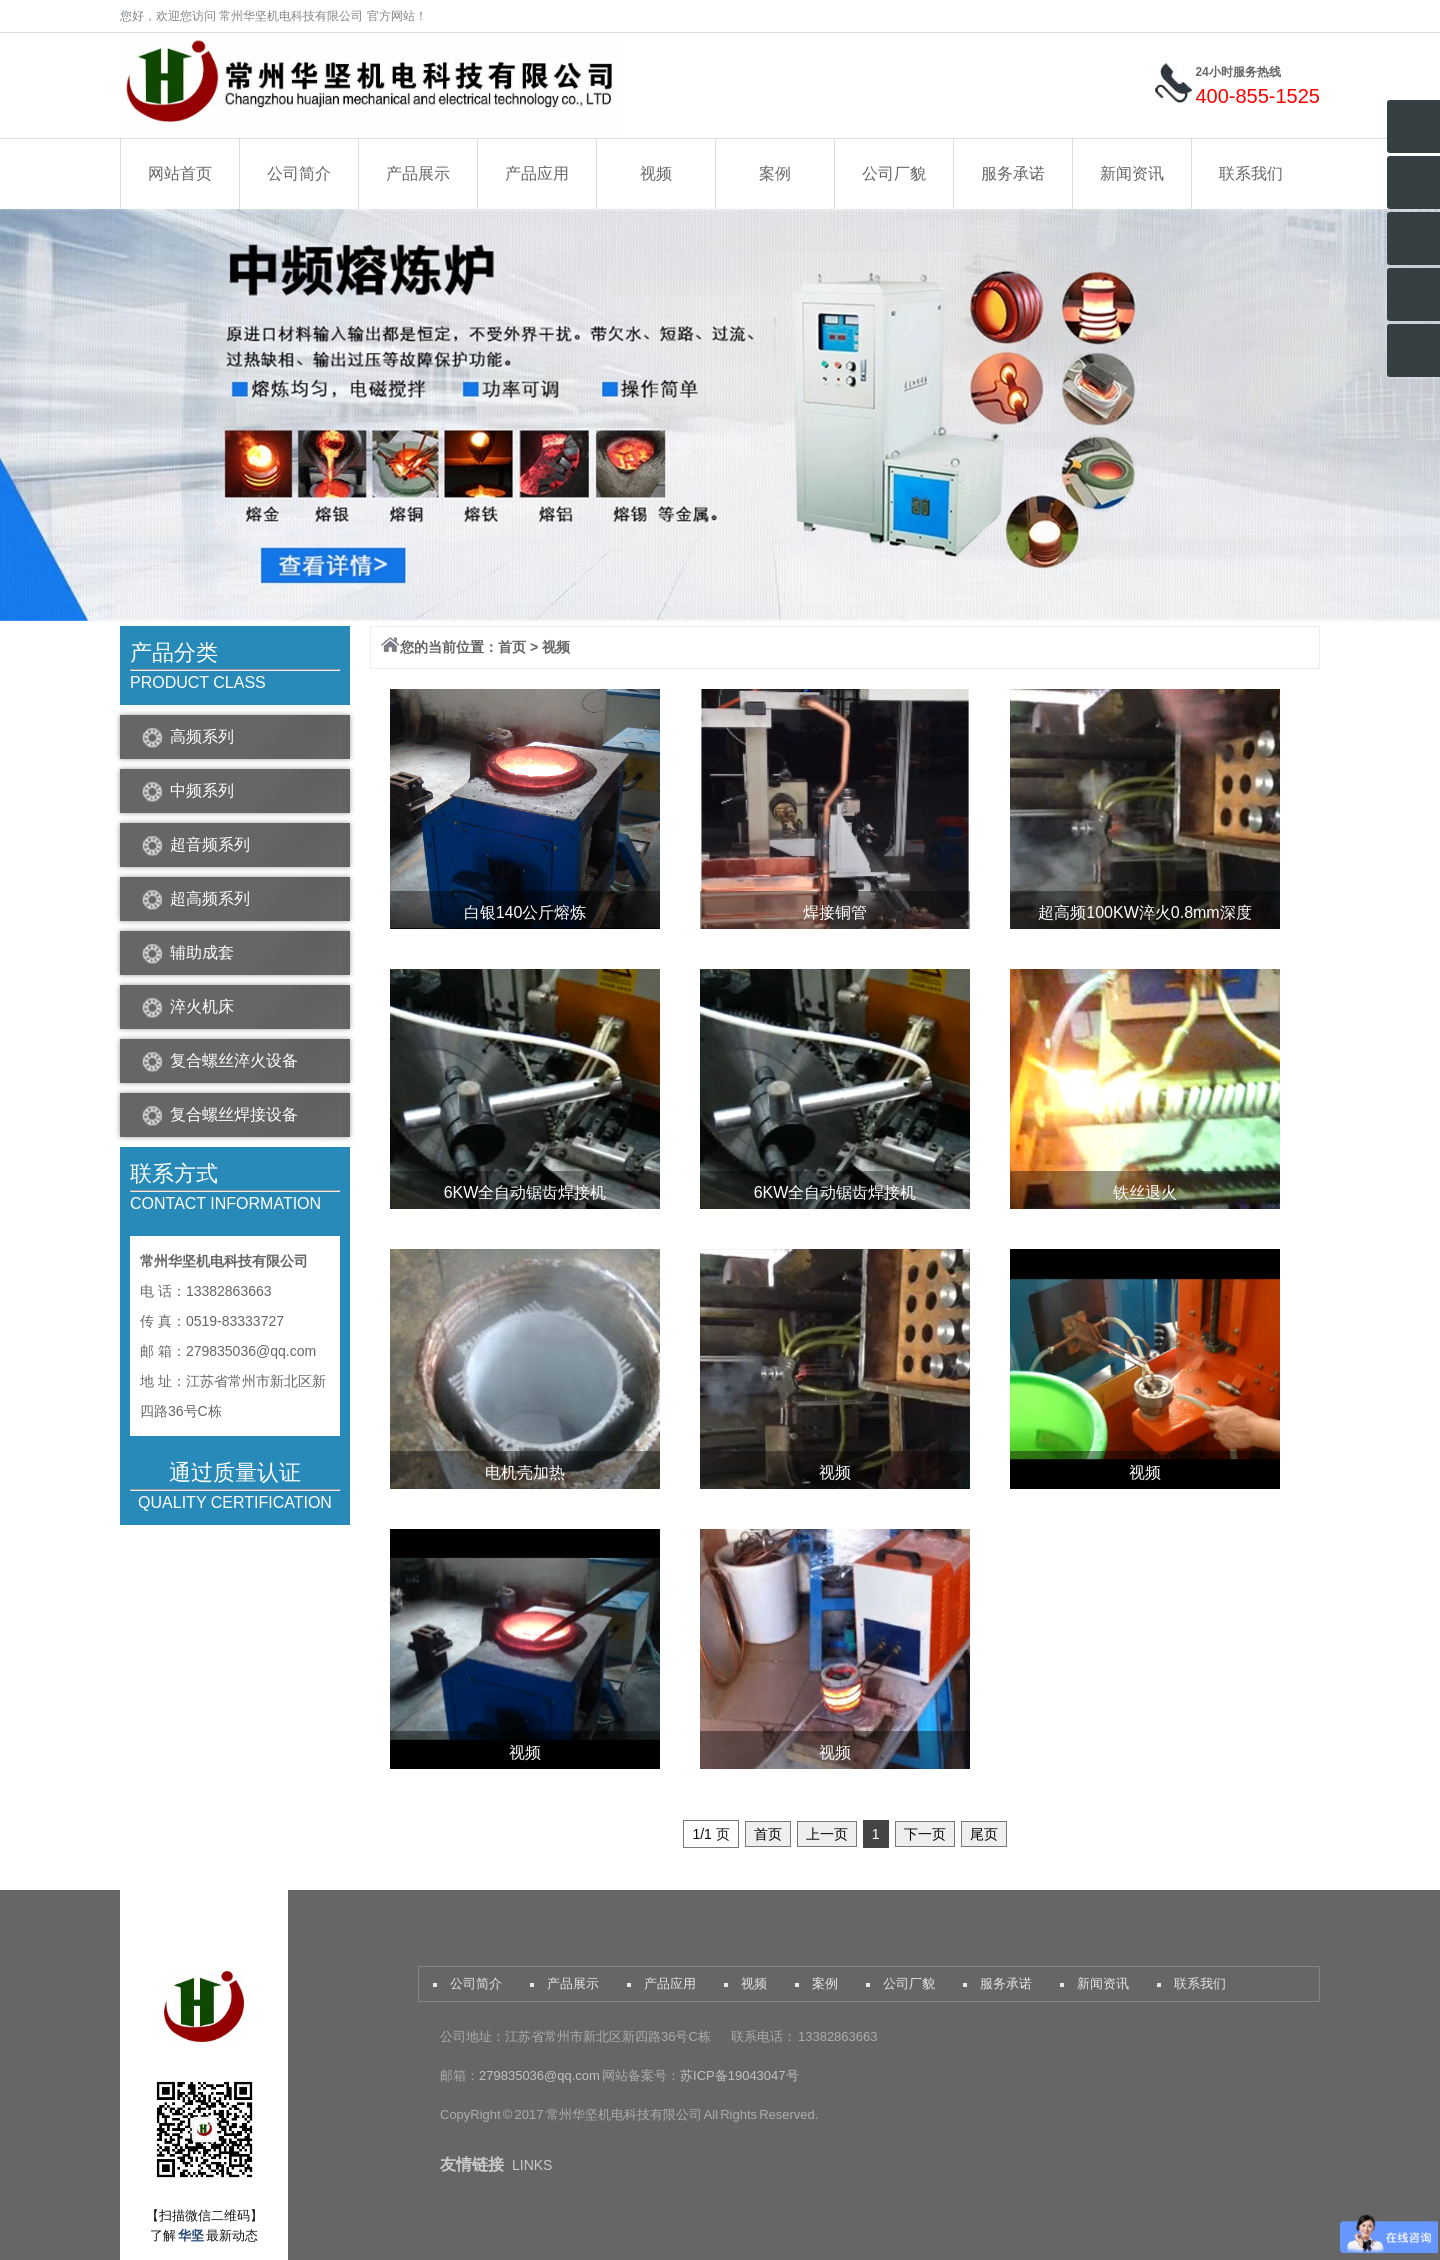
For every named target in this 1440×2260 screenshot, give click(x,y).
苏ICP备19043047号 (739, 2075)
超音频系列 (210, 844)
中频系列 (202, 790)
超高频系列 (210, 898)
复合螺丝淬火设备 (234, 1060)
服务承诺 (1013, 173)
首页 (512, 647)
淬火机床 (202, 1006)
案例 (775, 173)
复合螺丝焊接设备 (234, 1114)
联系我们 (1251, 173)
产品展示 (418, 173)
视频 (656, 173)
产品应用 (537, 173)
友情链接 (472, 2164)
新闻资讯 (1132, 173)
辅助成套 (202, 952)
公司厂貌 (894, 173)
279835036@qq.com (540, 2075)
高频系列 (202, 736)
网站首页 (180, 173)
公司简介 (299, 173)
